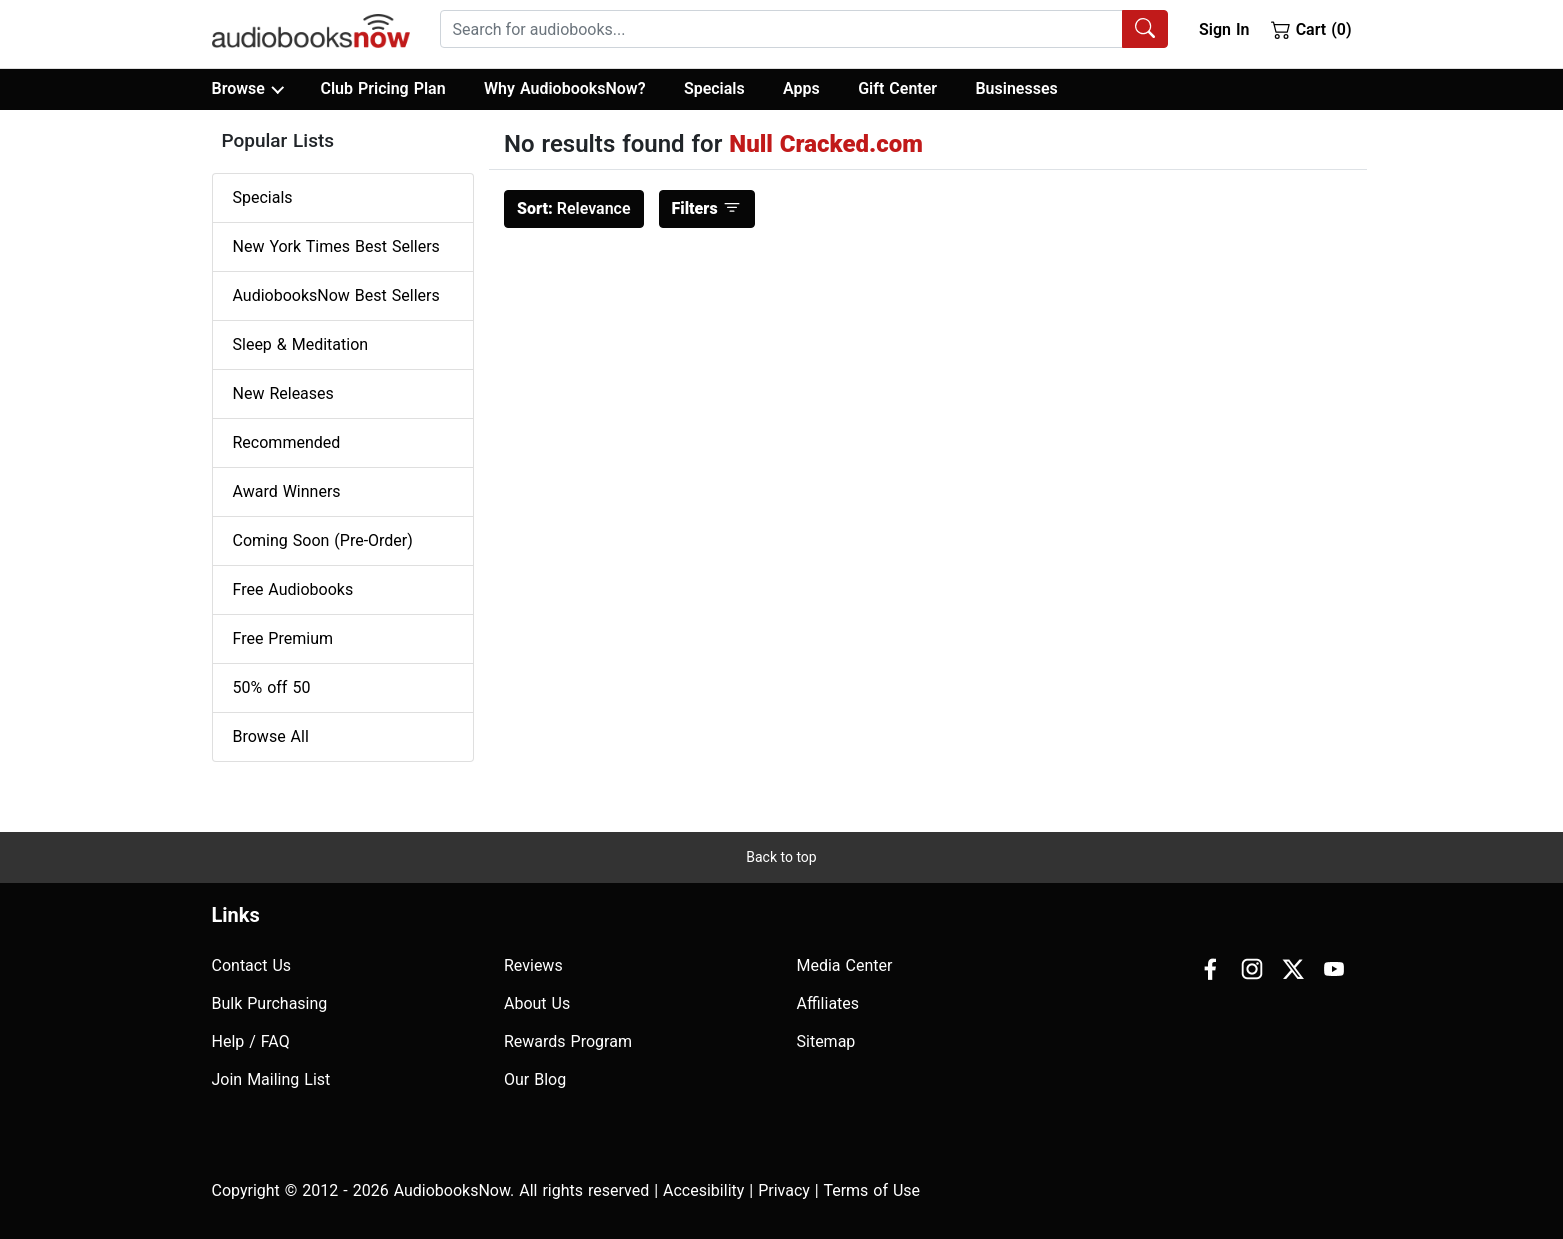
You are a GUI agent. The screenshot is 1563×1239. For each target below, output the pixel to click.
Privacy (784, 1190)
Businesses (1016, 88)
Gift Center (897, 88)
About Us (537, 1003)
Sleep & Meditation (301, 344)
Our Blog (535, 1079)
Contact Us (252, 965)
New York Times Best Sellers (336, 246)
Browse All (271, 736)
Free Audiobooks (293, 589)
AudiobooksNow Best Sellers (336, 295)
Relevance (574, 208)
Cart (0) (1311, 29)
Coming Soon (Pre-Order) (323, 540)
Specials (714, 88)
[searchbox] (781, 29)
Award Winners (287, 491)
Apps (801, 88)
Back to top (781, 857)
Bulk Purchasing (270, 1003)
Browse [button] (247, 89)
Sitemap (826, 1041)
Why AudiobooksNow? (564, 88)
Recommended (287, 442)
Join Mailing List (271, 1079)
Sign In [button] (1224, 29)
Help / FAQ (251, 1041)
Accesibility (703, 1190)
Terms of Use (871, 1190)
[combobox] (804, 29)
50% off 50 (272, 687)
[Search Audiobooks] (1145, 29)
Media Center (845, 965)
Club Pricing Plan (382, 88)
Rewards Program (568, 1041)
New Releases (283, 393)
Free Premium (283, 638)
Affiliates (828, 1003)
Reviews (533, 965)
